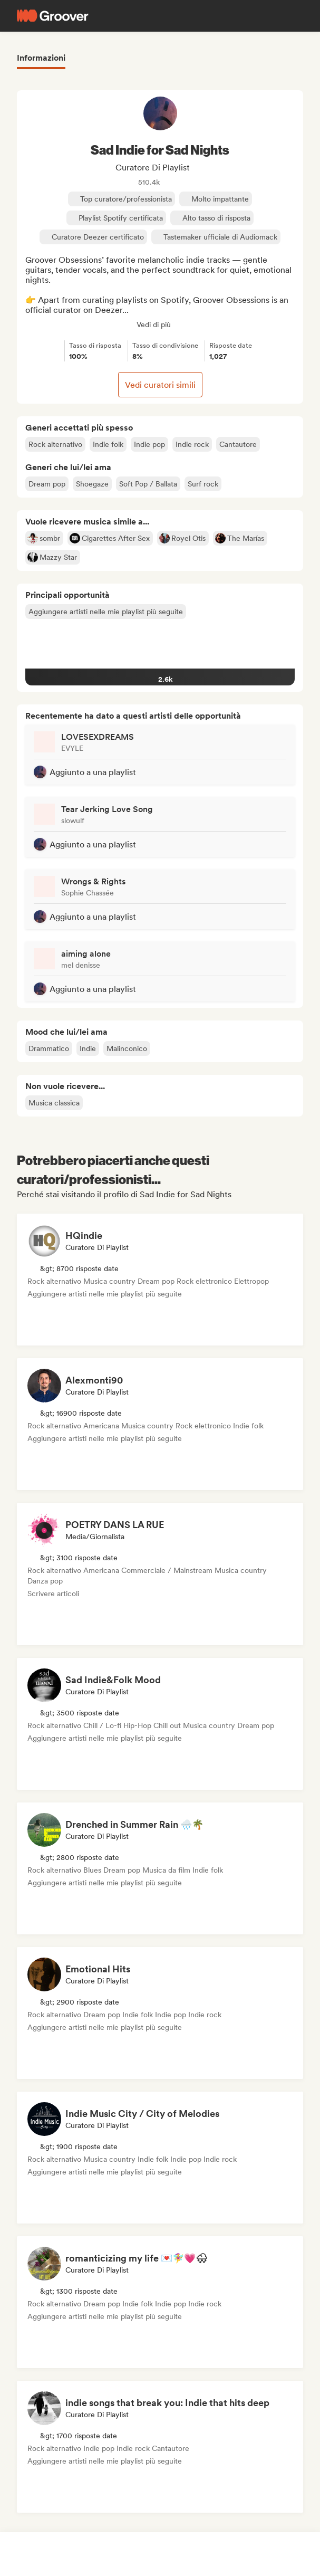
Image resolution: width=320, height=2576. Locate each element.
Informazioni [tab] (41, 58)
